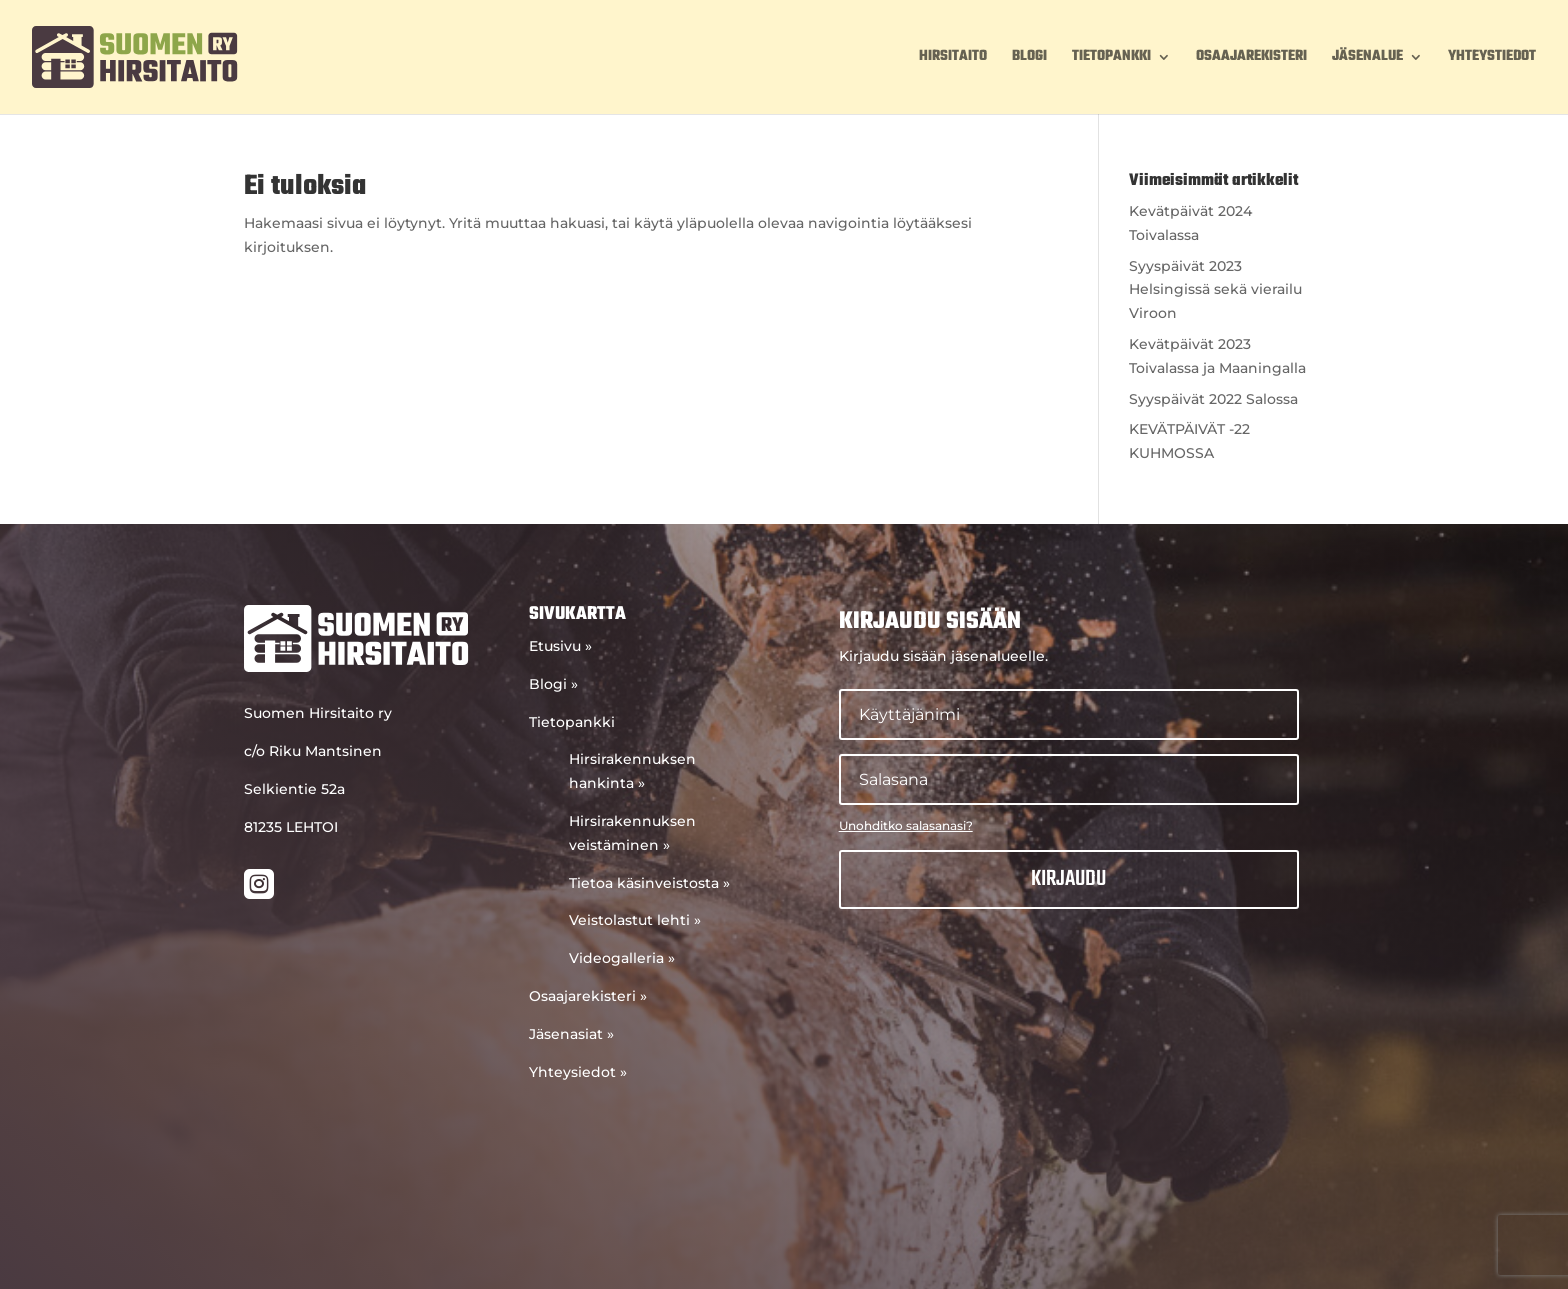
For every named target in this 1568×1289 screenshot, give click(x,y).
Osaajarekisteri (1251, 59)
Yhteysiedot (578, 1072)
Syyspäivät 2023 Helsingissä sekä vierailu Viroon (1215, 290)
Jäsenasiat (571, 1034)
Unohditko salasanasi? (906, 825)
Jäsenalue (1367, 59)
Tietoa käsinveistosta (649, 883)
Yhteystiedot (1492, 59)
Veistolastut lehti (635, 920)
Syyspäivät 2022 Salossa (1213, 399)
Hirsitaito (953, 59)
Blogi (1029, 59)
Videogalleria (622, 958)
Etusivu (560, 646)
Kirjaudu (1068, 879)
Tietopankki (1111, 59)
